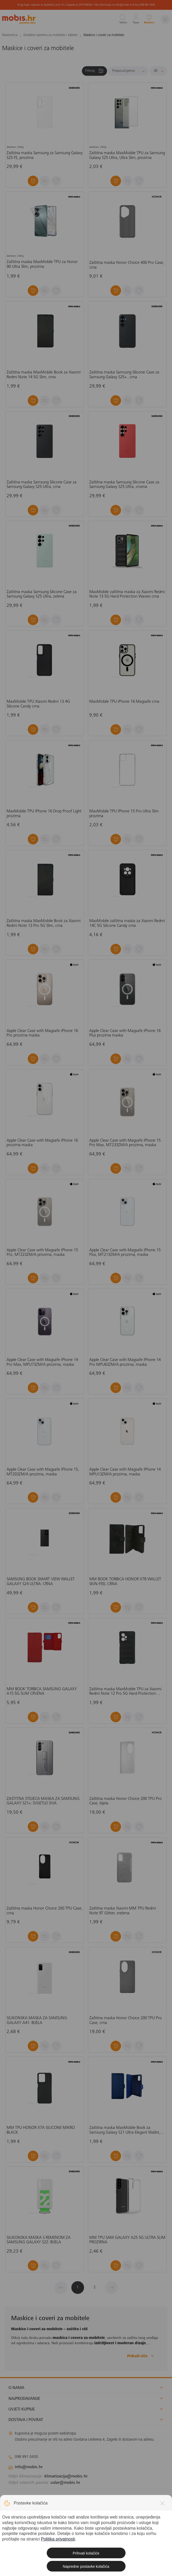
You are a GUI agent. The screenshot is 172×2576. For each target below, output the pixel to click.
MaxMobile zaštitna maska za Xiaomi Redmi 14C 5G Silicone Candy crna (127, 923)
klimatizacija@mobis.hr (66, 2476)
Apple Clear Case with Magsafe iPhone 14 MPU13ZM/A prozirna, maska (125, 1471)
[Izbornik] (165, 19)
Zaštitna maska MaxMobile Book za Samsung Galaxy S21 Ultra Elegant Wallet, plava (124, 2130)
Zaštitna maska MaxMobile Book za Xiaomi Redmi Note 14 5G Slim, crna (44, 374)
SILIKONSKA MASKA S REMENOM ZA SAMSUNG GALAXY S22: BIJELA (39, 2240)
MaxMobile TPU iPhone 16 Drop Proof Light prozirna (44, 813)
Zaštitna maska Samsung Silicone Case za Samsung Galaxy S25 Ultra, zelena (42, 594)
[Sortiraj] (128, 70)
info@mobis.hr (29, 2467)
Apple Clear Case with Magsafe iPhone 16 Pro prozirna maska (42, 1033)
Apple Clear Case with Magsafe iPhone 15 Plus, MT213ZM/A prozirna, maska (125, 1252)
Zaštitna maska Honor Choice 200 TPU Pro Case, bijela (125, 1801)
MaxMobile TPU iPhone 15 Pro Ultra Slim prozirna (124, 813)
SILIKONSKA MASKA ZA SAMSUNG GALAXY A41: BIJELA (37, 2020)
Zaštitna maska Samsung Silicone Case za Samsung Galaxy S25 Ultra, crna (42, 484)
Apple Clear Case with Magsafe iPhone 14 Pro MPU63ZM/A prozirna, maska (125, 1362)
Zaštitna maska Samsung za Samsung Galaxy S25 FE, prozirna (45, 155)
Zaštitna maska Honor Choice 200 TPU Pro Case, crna (125, 2020)
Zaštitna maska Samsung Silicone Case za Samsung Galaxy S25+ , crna (124, 374)
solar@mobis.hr (65, 2483)
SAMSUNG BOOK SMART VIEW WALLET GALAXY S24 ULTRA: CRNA (41, 1581)
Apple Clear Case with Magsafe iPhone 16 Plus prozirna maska (125, 1033)
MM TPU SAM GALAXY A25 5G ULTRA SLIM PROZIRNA (127, 2240)
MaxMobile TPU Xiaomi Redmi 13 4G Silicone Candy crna (38, 704)
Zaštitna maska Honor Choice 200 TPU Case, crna (44, 1910)
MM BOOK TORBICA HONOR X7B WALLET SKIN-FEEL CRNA (125, 1581)
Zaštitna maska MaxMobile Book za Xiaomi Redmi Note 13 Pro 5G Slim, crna (44, 923)
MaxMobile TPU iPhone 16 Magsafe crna (124, 702)
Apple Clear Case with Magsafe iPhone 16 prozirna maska (42, 1142)
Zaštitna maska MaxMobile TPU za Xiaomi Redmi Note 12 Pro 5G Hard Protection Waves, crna (125, 1691)
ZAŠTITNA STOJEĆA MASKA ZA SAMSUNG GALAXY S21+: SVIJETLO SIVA (43, 1801)
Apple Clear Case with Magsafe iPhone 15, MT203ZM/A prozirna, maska (43, 1471)
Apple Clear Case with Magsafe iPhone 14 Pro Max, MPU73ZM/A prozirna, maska (42, 1362)
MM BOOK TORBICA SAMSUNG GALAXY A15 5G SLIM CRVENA (42, 1691)
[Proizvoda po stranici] (158, 70)
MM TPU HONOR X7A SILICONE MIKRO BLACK (41, 2130)
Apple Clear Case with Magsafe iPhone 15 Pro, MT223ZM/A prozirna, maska (42, 1252)
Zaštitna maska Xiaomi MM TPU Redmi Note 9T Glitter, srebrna (122, 1910)
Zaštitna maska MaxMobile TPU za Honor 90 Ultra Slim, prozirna (42, 264)
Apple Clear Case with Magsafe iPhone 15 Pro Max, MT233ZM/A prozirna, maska (125, 1142)
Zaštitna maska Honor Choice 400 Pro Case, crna (126, 265)
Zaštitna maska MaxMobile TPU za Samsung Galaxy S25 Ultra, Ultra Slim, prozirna (127, 155)
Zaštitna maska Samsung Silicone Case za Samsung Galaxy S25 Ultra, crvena (124, 484)
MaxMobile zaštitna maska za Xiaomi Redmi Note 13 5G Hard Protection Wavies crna (127, 594)
